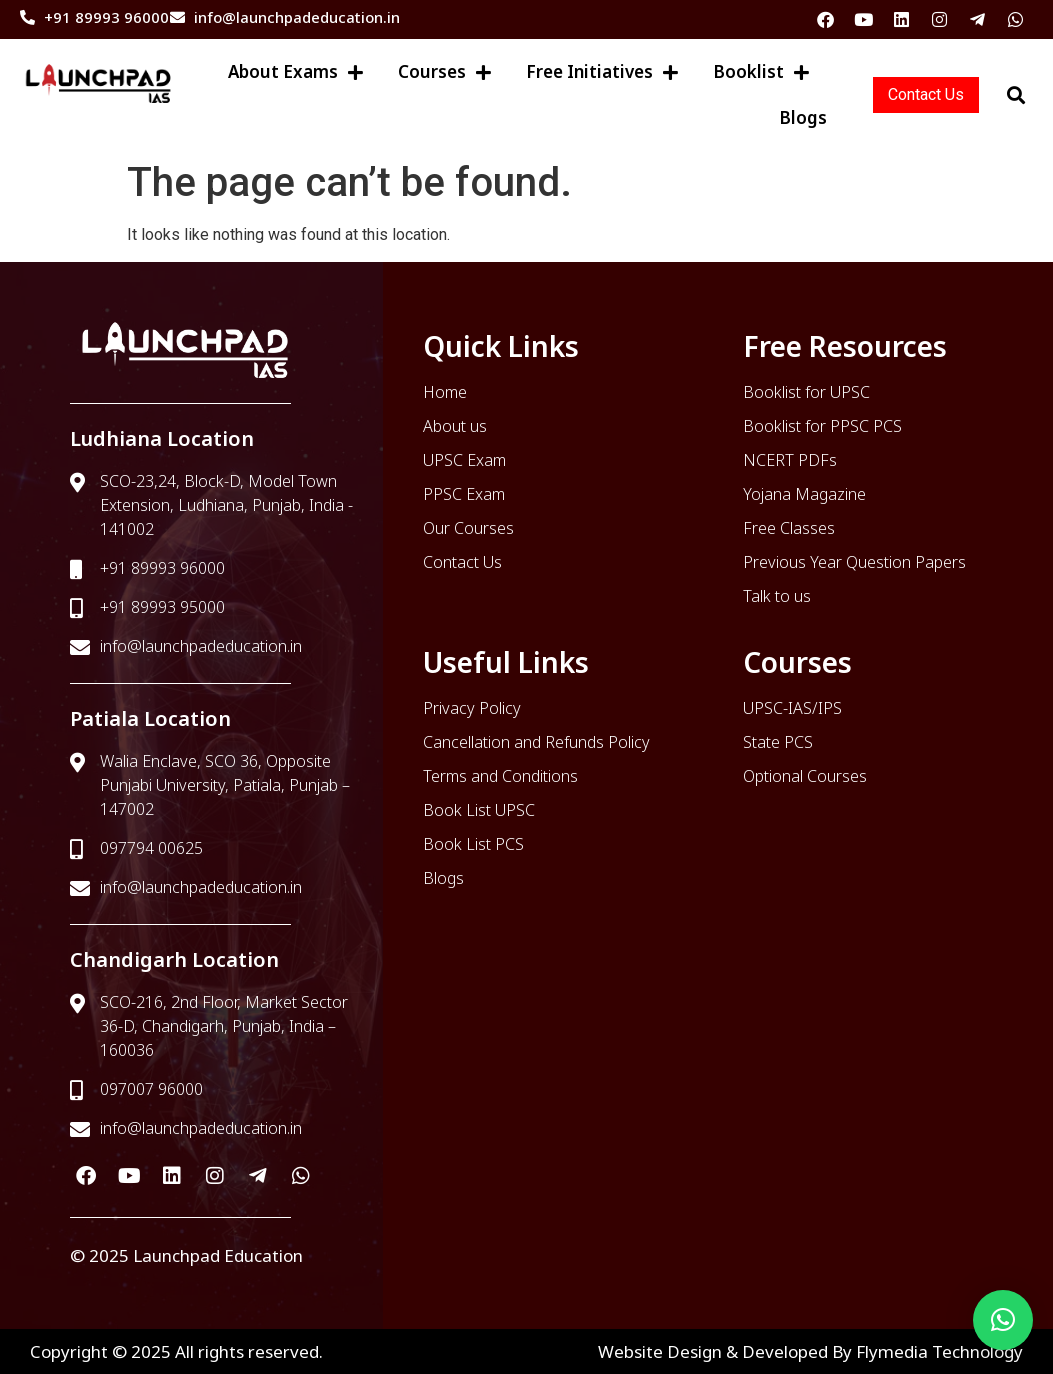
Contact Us (926, 94)
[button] (1003, 1320)
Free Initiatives (602, 72)
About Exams (295, 72)
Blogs (803, 117)
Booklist (761, 72)
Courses (444, 72)
